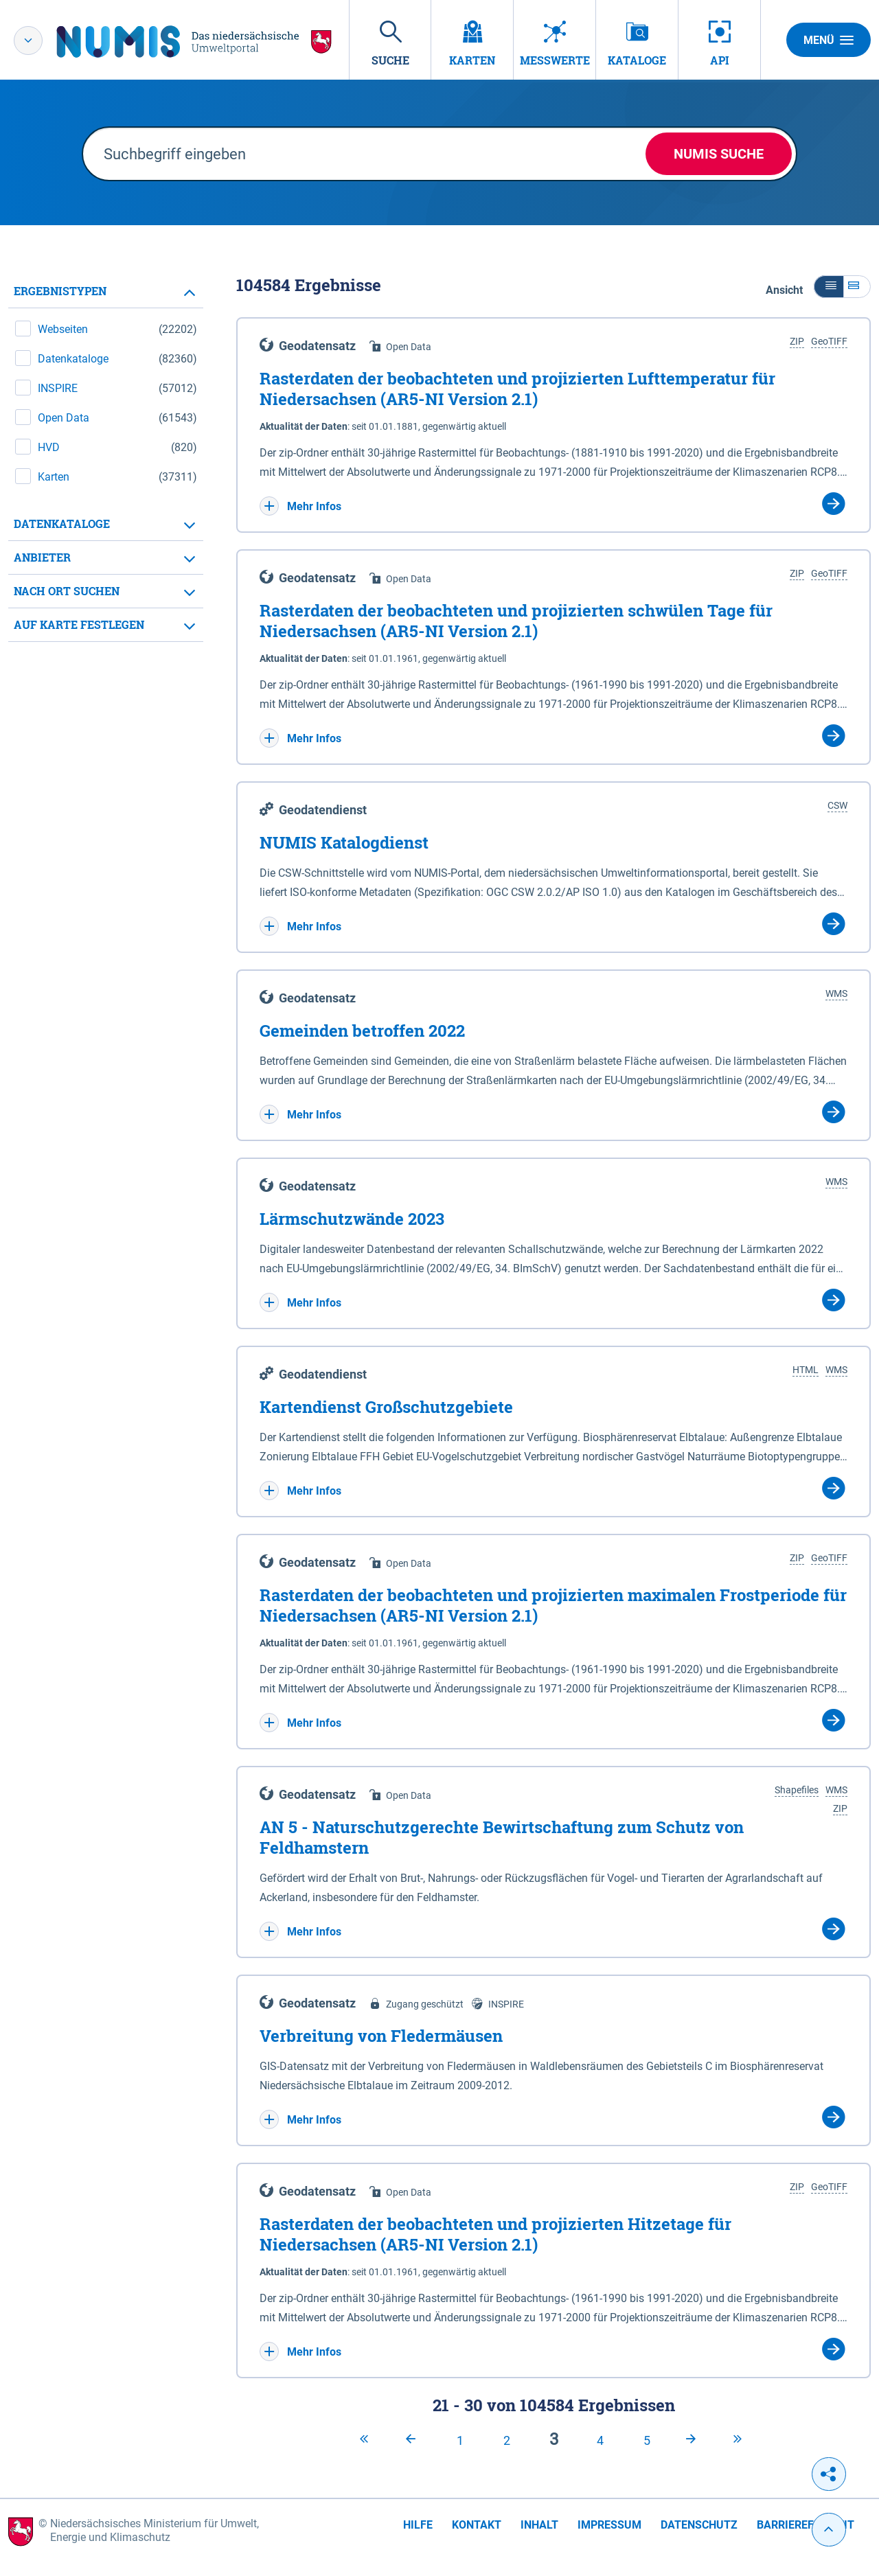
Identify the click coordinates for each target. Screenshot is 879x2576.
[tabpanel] (105, 458)
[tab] (105, 291)
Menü (828, 40)
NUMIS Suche (719, 154)
